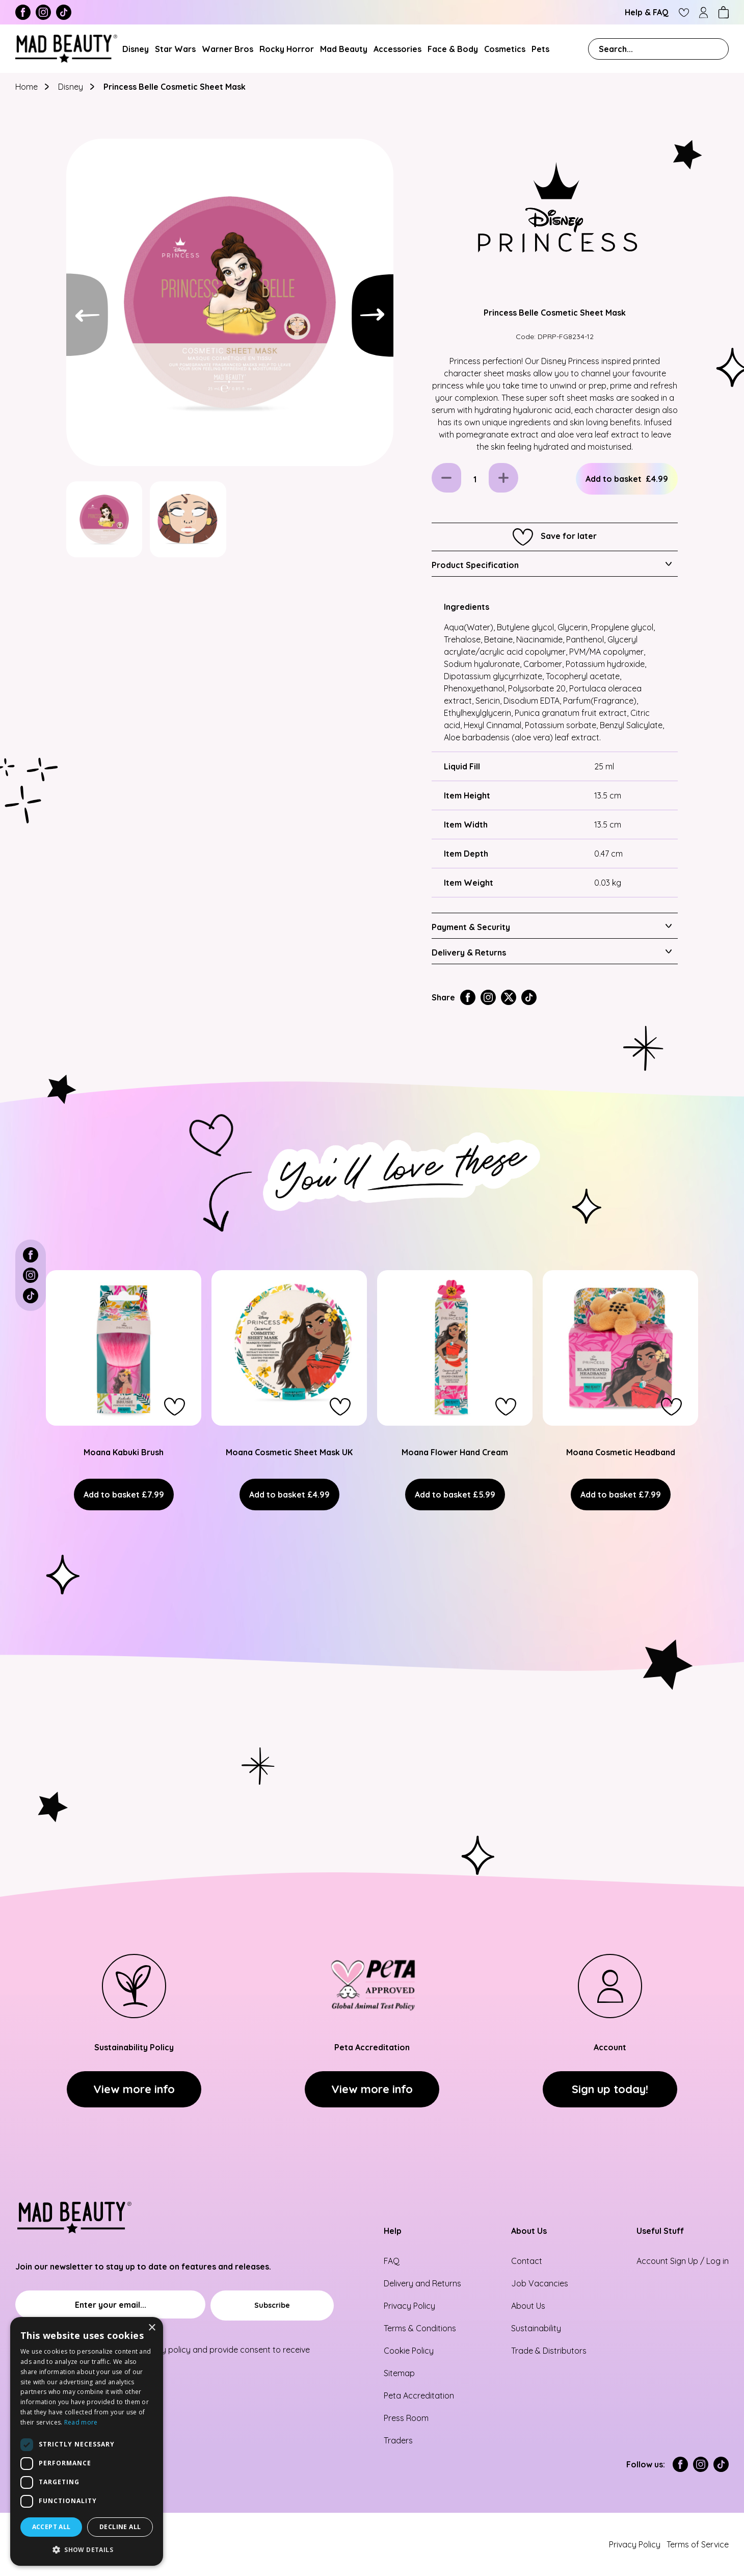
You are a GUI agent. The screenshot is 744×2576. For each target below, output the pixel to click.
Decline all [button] (120, 2526)
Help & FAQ (647, 12)
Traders (398, 2440)
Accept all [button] (51, 2526)
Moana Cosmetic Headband (620, 1452)
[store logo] (66, 49)
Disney (135, 49)
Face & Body (453, 49)
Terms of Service (698, 2544)
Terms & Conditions (420, 2328)
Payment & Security (471, 927)
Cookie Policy (409, 2351)
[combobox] (658, 49)
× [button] (151, 2328)
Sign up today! (610, 2089)
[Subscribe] (272, 2305)
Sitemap (399, 2373)
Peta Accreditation (419, 2395)
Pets (540, 49)
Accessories (397, 49)
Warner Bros (227, 49)
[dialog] (86, 2441)
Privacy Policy (409, 2306)
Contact (526, 2261)
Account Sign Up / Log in (682, 2261)
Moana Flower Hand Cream (455, 1452)
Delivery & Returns (469, 952)
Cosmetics (504, 49)
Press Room (406, 2418)
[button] (174, 1406)
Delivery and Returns (422, 2283)
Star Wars (175, 49)
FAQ (392, 2261)
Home (27, 87)
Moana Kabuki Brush (124, 1452)
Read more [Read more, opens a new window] (81, 2422)
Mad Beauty (343, 49)
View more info (134, 2089)
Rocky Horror (286, 49)
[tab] (555, 564)
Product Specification (475, 565)
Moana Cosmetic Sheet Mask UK (289, 1452)
